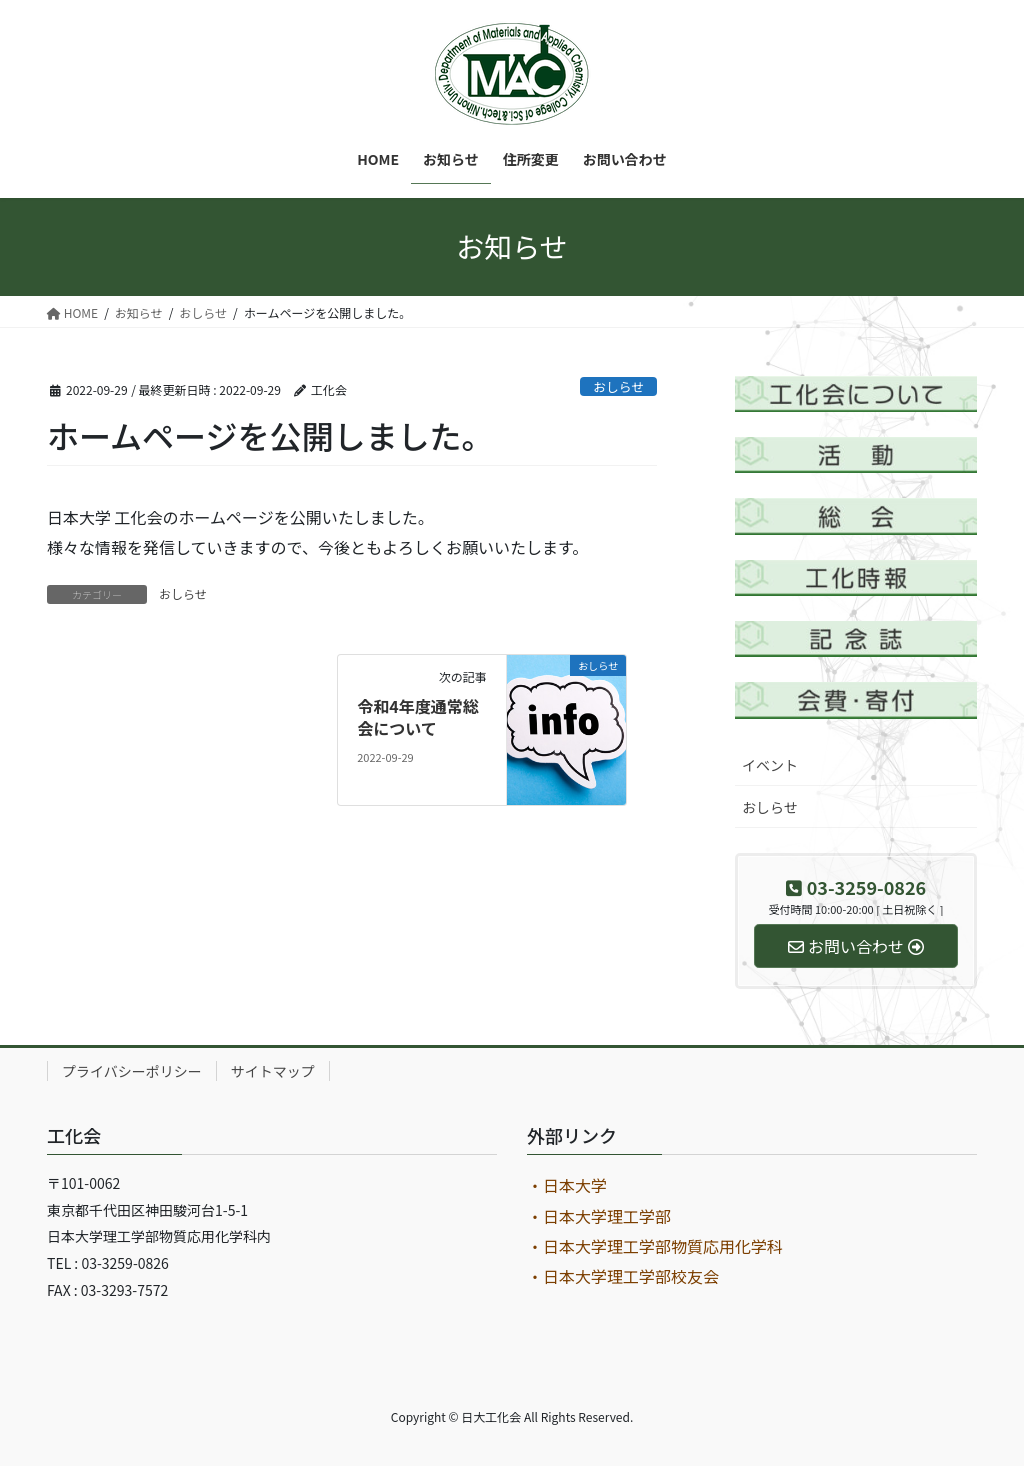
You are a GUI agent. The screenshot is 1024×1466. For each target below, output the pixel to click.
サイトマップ (273, 1071)
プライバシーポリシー (132, 1071)
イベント (770, 765)
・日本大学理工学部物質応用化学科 (655, 1246)
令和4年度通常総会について (417, 717)
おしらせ (618, 386)
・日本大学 (567, 1185)
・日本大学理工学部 (599, 1216)
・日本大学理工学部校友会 (623, 1276)
